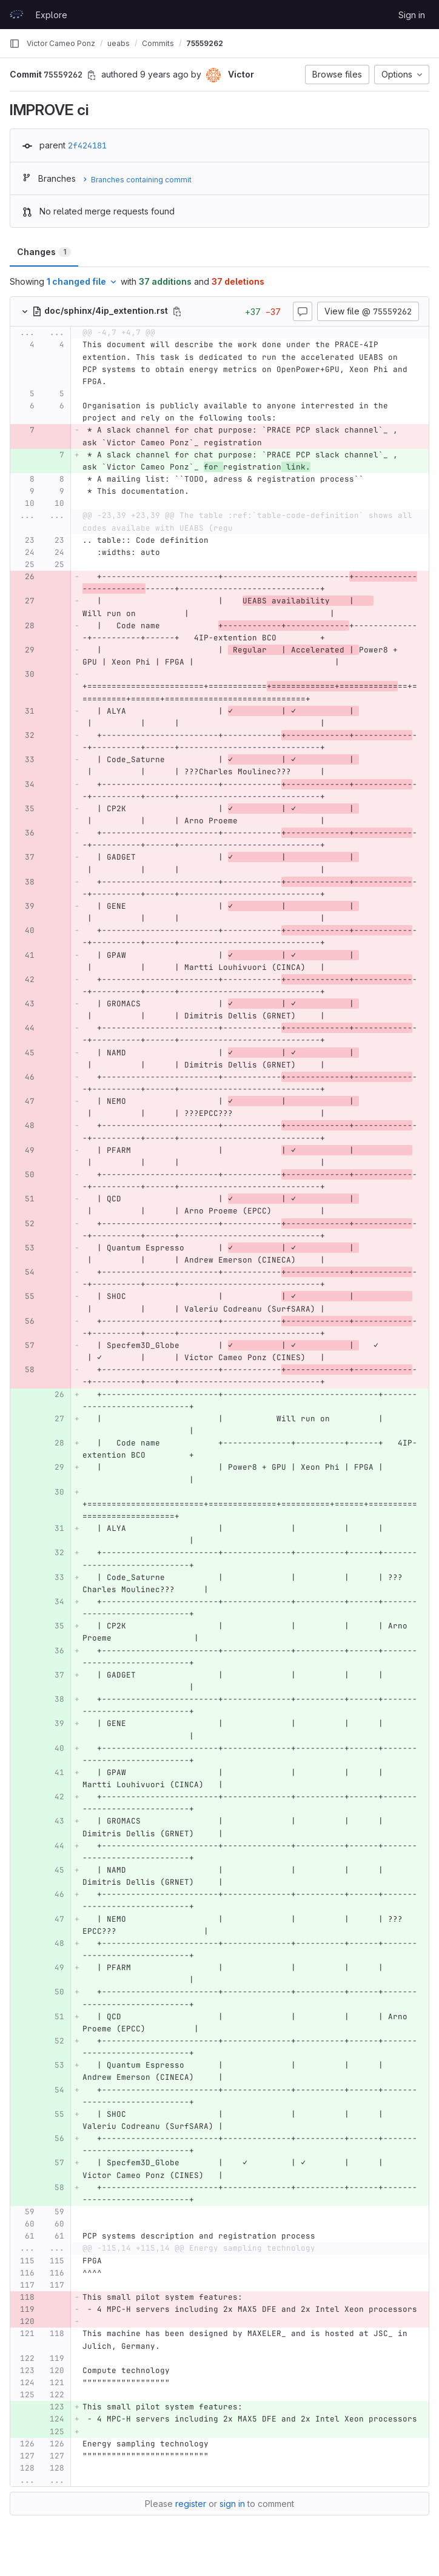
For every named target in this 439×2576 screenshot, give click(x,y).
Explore (51, 15)
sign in (232, 2503)
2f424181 (87, 145)
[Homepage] (16, 14)
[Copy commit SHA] (91, 75)
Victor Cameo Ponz (61, 43)
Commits (158, 43)
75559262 (204, 43)
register (190, 2503)
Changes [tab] (44, 252)
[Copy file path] (177, 311)
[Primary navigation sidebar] (14, 43)
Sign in (411, 15)
